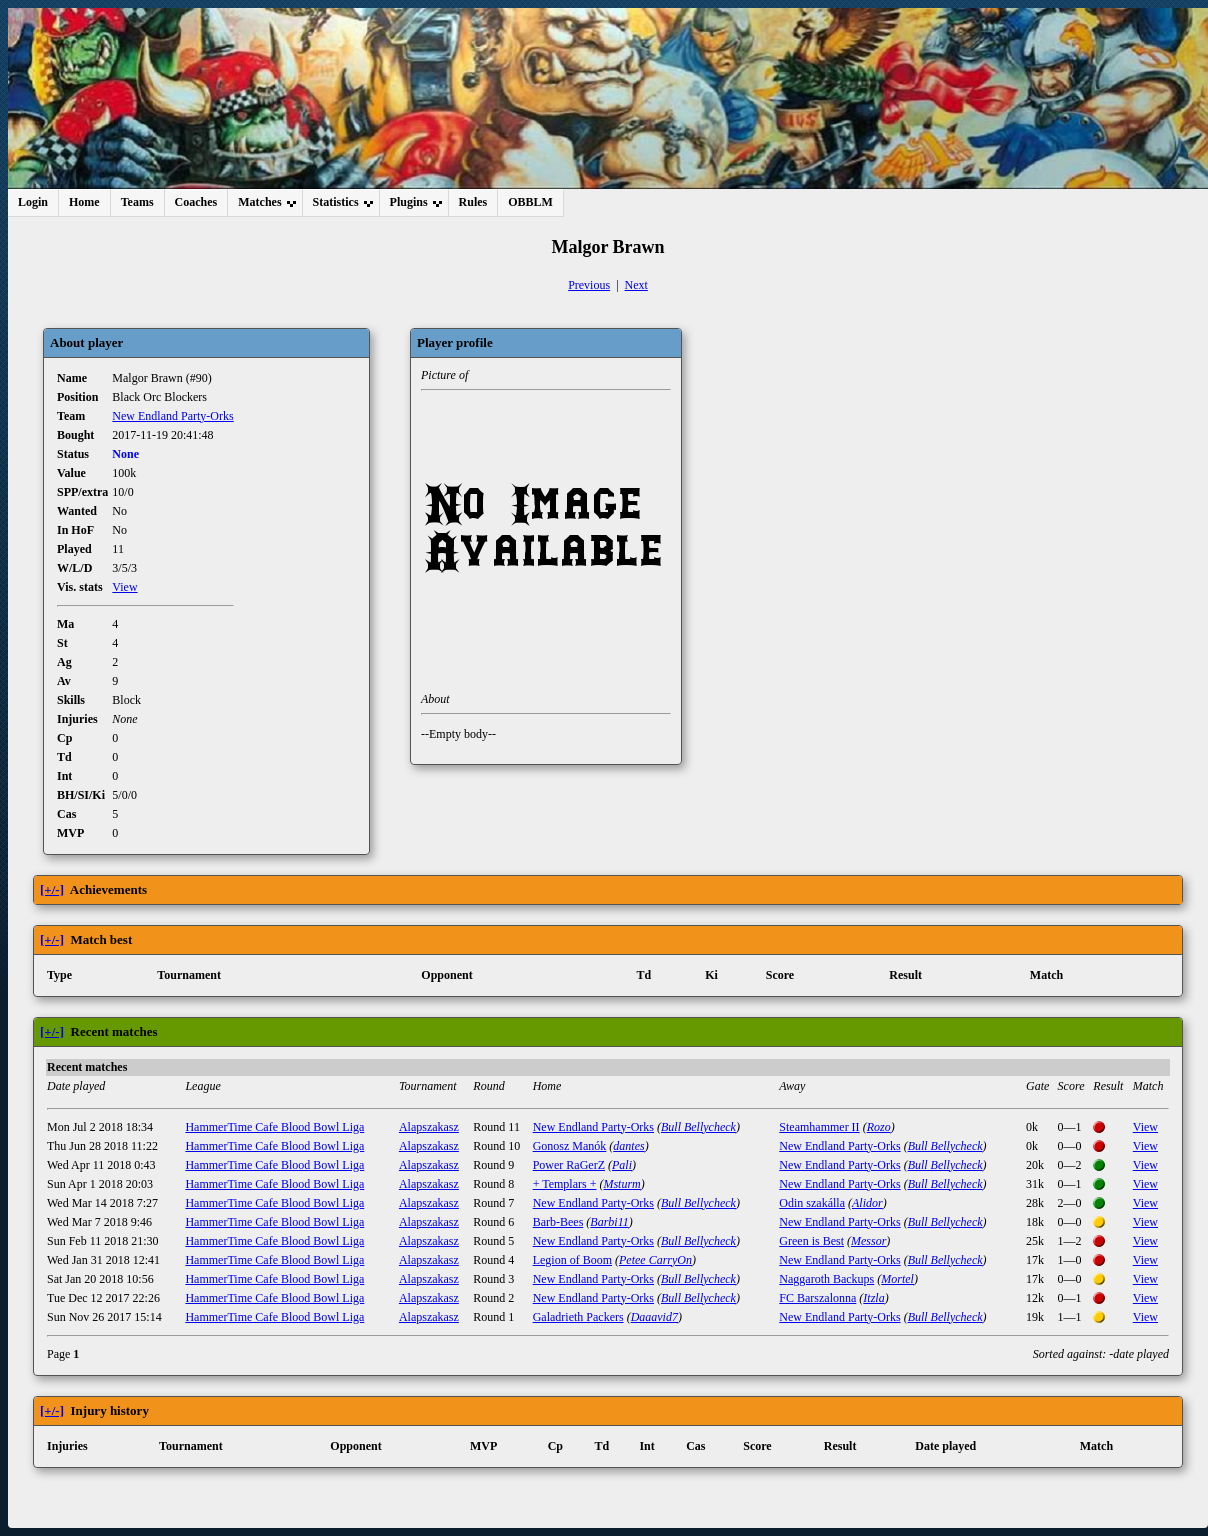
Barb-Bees (558, 1222)
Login (33, 202)
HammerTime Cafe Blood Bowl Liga (274, 1127)
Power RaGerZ (569, 1165)
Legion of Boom (572, 1260)
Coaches (196, 202)
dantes (628, 1146)
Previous (589, 285)
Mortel (897, 1279)
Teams (137, 202)
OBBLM (530, 202)
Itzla (873, 1298)
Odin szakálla (812, 1203)
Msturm (621, 1184)
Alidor (867, 1203)
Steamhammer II (819, 1127)
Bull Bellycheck (698, 1127)
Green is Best (811, 1241)
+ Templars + (565, 1184)
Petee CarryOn (655, 1260)
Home (84, 202)
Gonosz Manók (570, 1146)
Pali (622, 1165)
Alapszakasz (429, 1127)
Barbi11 (609, 1222)
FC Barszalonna (817, 1298)
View (124, 587)
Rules (473, 202)
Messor (868, 1241)
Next (636, 285)
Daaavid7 (654, 1317)
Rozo (879, 1127)
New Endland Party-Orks (172, 416)
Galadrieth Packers (578, 1317)
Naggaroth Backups (826, 1279)
